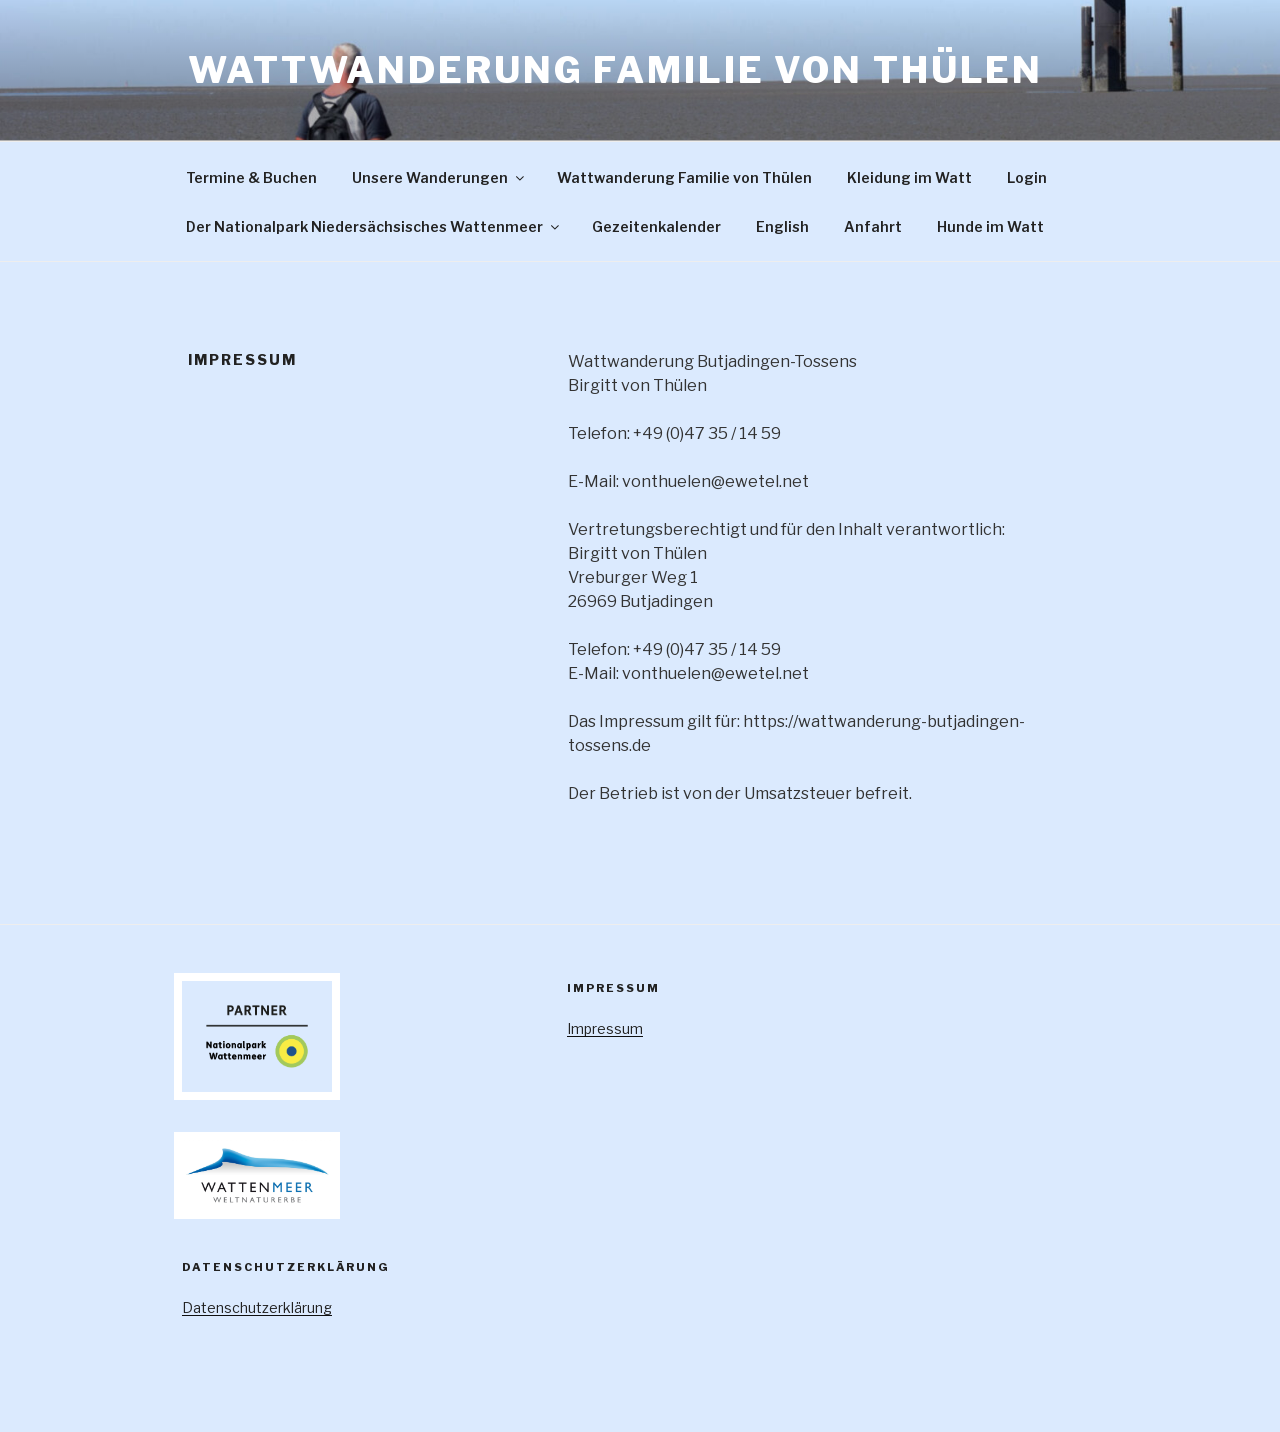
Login (1027, 177)
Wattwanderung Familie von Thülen (615, 70)
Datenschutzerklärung (257, 1307)
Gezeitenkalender (656, 226)
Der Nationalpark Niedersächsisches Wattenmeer (374, 226)
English (782, 226)
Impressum (605, 1028)
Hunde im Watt (990, 226)
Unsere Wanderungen (439, 177)
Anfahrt (873, 226)
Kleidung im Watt (909, 177)
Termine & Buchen (251, 177)
